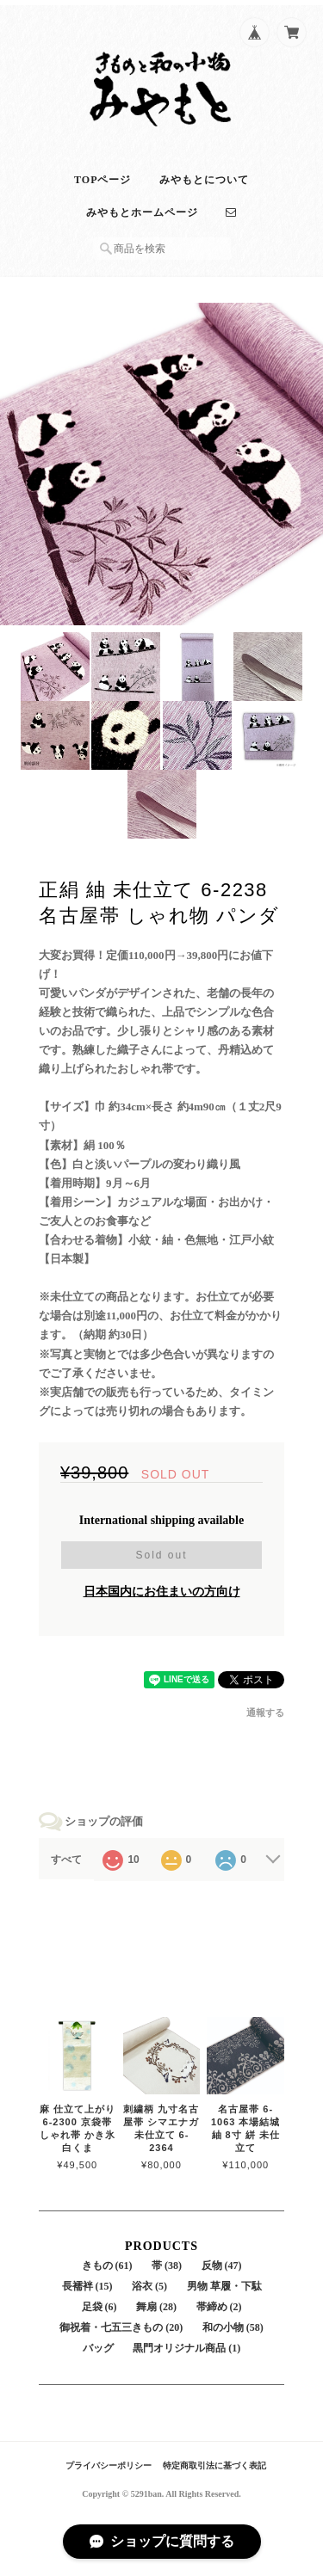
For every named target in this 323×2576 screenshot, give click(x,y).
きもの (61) (107, 2265)
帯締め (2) (219, 2307)
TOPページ (102, 180)
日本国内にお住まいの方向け (162, 1591)
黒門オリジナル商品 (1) (186, 2348)
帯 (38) (167, 2265)
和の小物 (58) (233, 2327)
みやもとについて (204, 180)
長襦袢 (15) (87, 2286)
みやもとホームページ (142, 212)
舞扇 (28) (156, 2307)
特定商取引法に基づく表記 (214, 2465)
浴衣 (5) (149, 2286)
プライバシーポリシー (108, 2465)
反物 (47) (222, 2265)
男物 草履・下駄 (224, 2286)
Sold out (161, 1555)
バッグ (98, 2348)
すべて (66, 1860)
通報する (265, 1712)
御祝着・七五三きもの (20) (121, 2327)
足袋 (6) (99, 2307)
